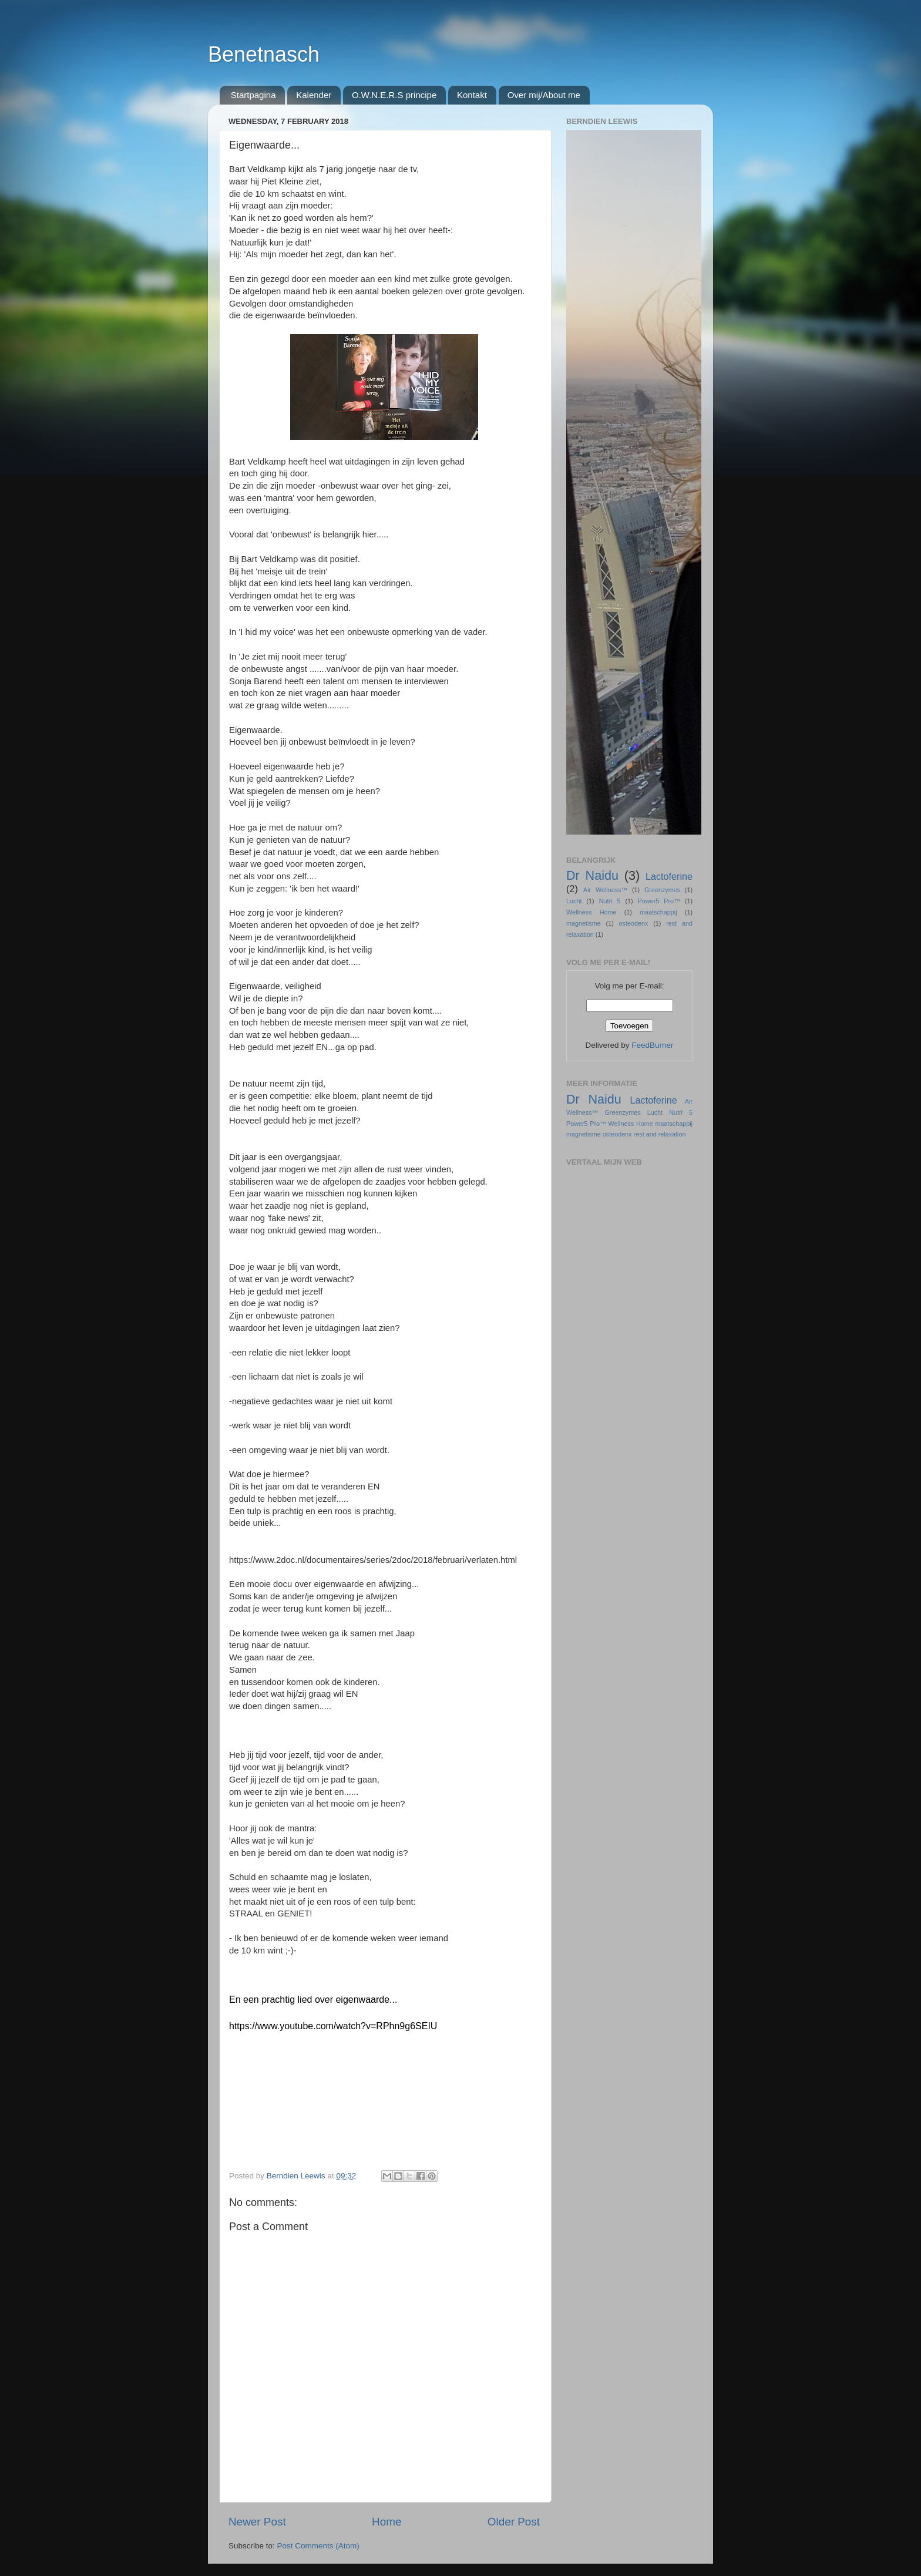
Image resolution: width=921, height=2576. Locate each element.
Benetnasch (264, 54)
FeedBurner (652, 1045)
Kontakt (472, 95)
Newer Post (257, 2522)
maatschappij (658, 912)
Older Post (514, 2522)
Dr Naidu (592, 875)
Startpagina (253, 95)
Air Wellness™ (605, 889)
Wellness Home (591, 912)
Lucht (573, 900)
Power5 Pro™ (659, 900)
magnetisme (583, 923)
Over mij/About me (543, 95)
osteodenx (633, 923)
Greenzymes (662, 889)
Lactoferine (669, 876)
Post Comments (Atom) (318, 2545)
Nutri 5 (610, 900)
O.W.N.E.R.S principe (394, 95)
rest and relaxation (660, 1134)
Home (386, 2522)
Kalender (313, 95)
